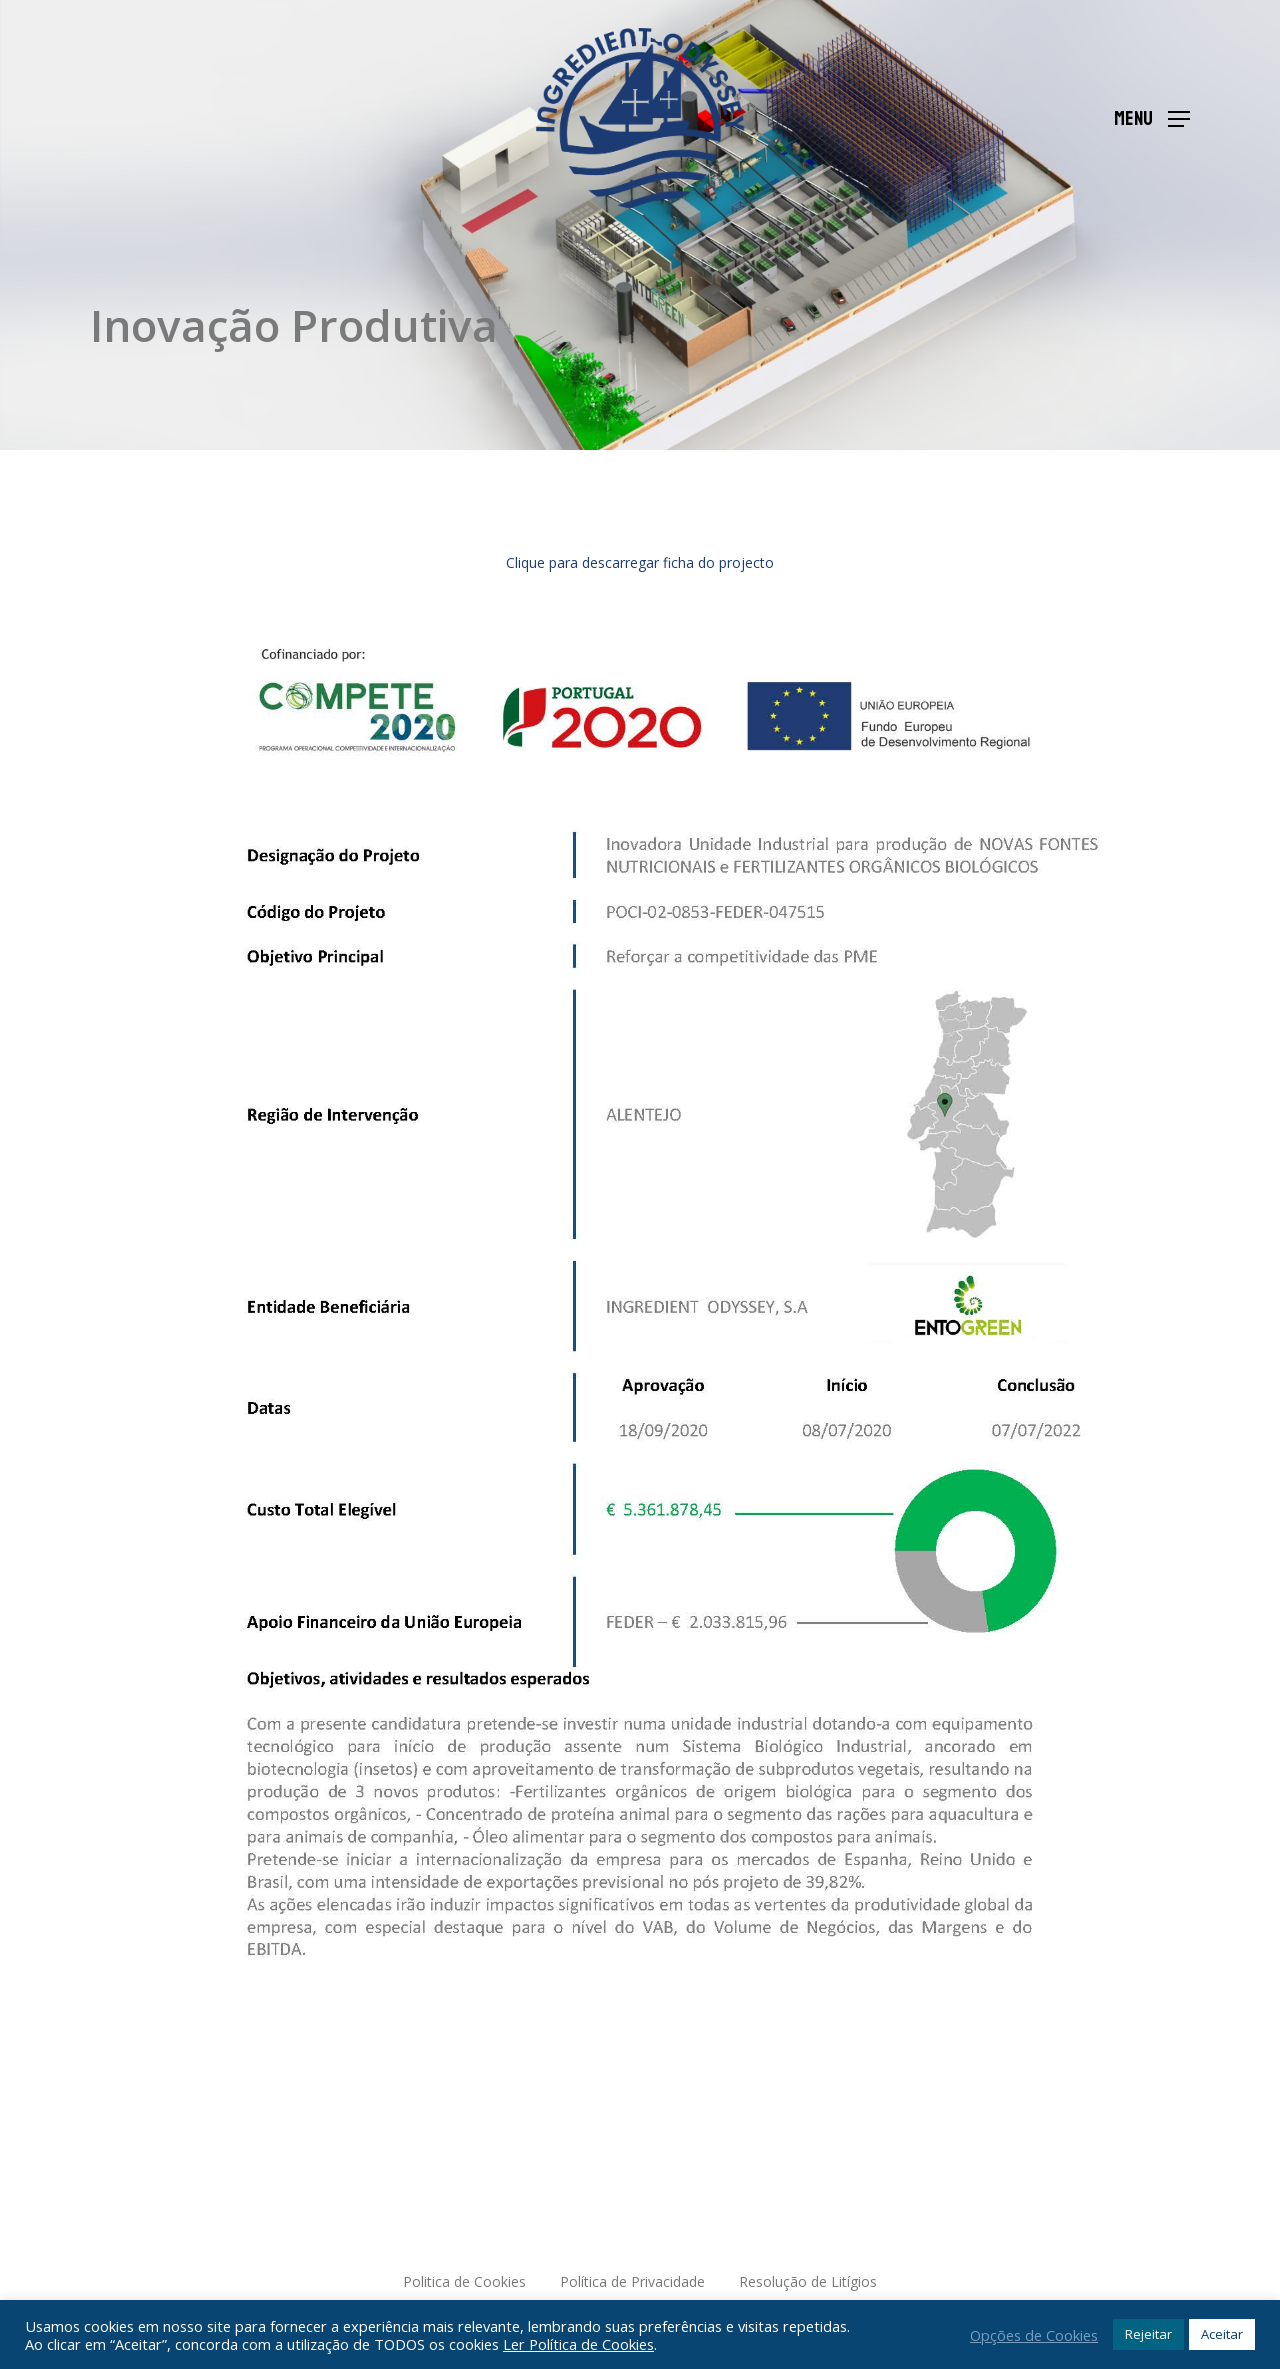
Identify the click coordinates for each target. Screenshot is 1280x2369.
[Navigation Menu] (1152, 118)
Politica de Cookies (464, 2281)
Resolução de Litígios (808, 2281)
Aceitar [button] (1222, 2334)
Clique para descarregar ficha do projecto (640, 562)
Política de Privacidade (632, 2281)
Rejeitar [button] (1148, 2334)
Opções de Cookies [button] (1034, 2335)
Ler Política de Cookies (578, 2344)
